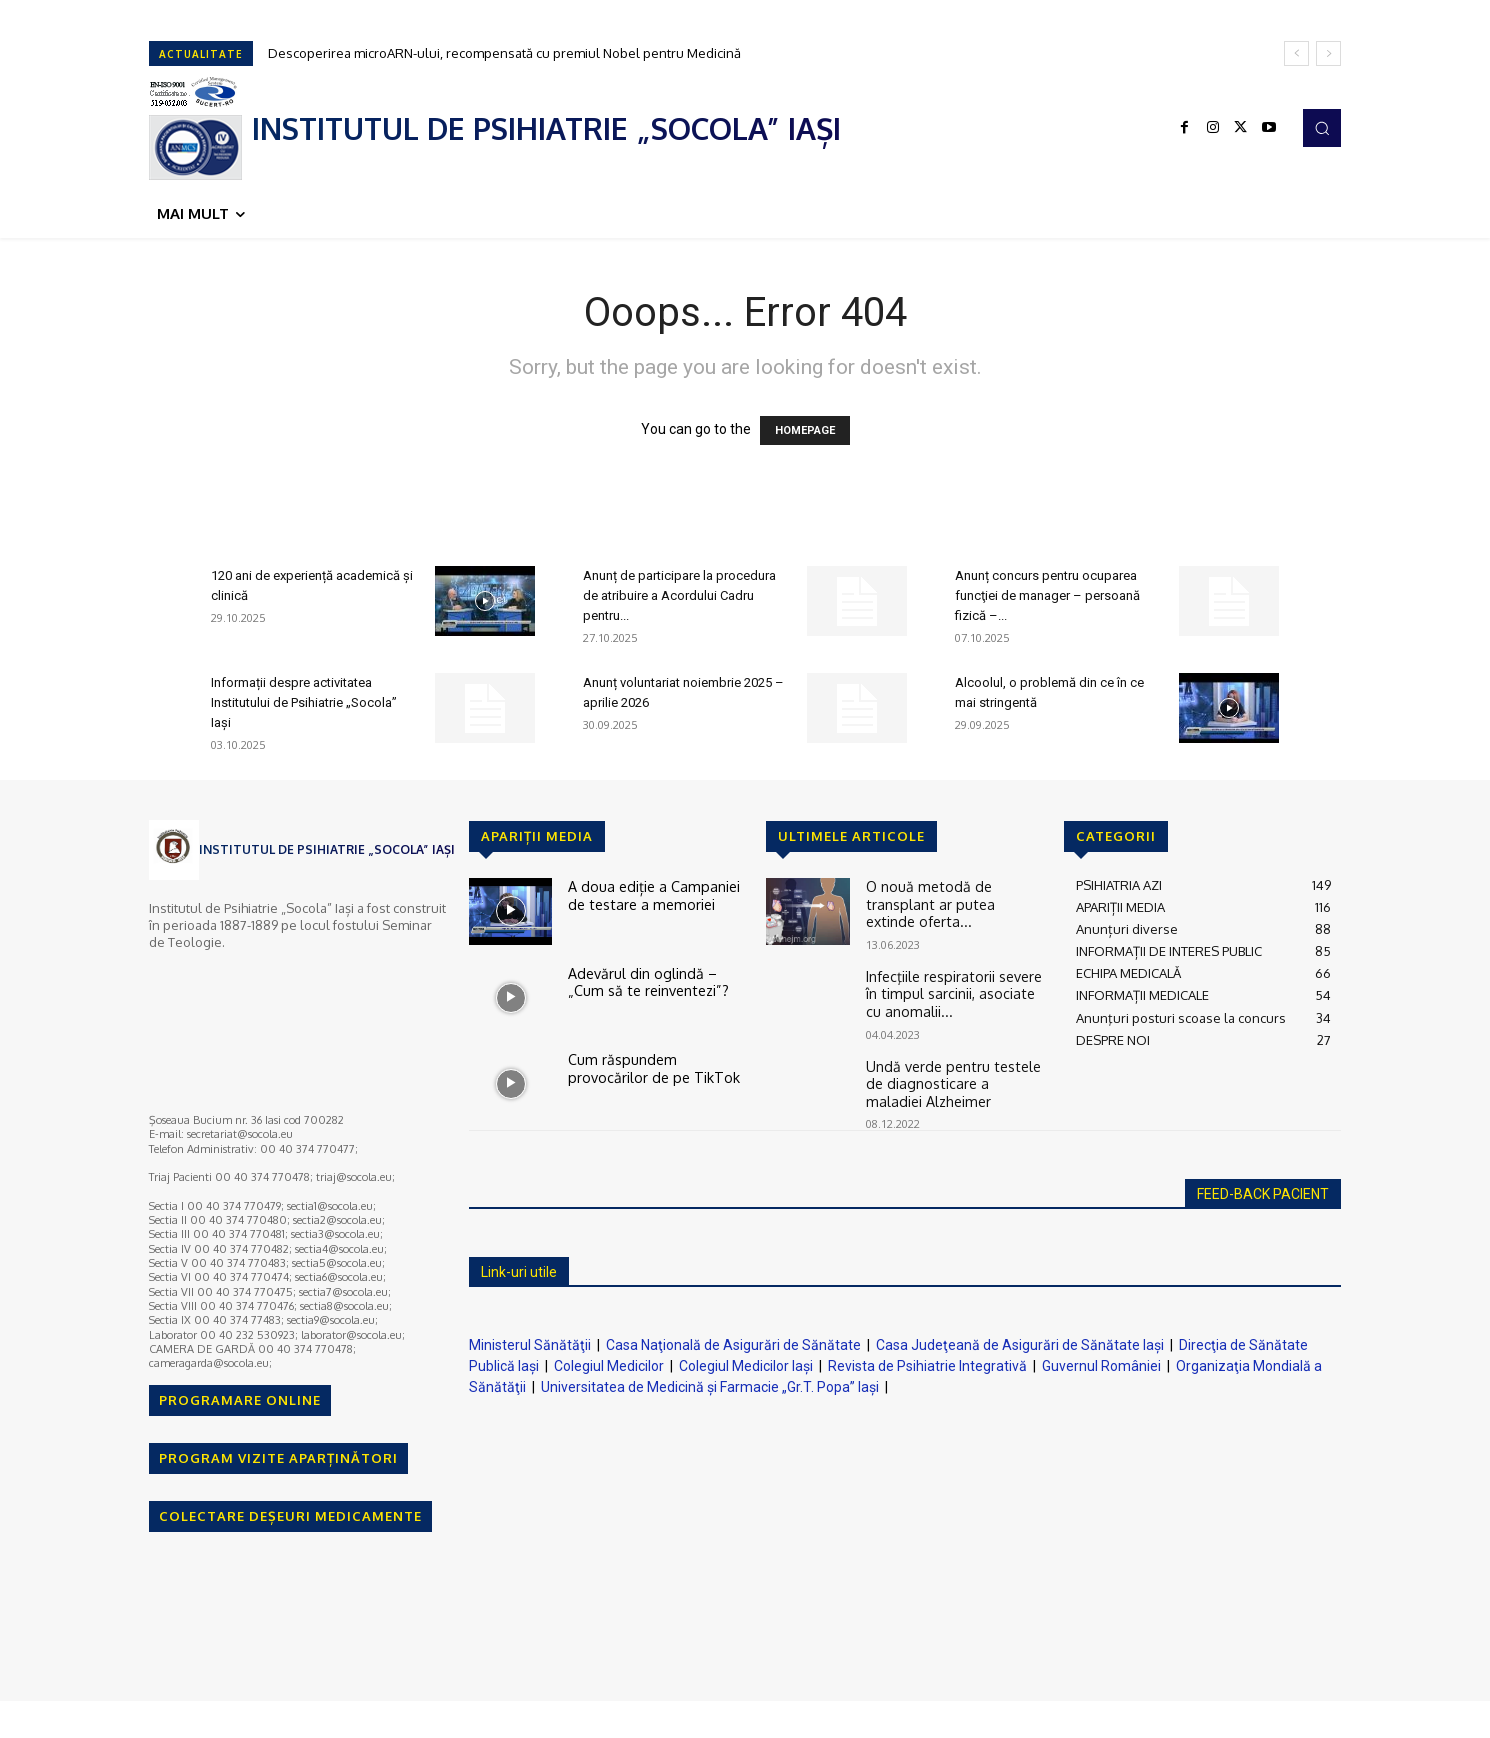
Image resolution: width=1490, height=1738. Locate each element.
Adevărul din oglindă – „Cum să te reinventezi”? (654, 980)
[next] (1328, 53)
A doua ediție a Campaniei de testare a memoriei (655, 893)
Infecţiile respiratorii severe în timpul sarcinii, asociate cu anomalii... (951, 987)
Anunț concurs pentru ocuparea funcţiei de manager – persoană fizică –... (1047, 595)
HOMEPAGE (805, 430)
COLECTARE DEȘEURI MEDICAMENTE (290, 1516)
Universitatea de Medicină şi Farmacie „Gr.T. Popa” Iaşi (710, 1381)
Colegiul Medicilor (609, 1360)
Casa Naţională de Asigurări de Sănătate (733, 1339)
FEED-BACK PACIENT (1263, 1188)
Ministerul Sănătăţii (530, 1339)
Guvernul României (1101, 1360)
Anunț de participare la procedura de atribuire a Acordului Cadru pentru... (679, 595)
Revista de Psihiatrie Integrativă (927, 1360)
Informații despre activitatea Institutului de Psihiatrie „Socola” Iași (304, 702)
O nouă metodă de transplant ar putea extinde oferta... (955, 893)
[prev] (1296, 53)
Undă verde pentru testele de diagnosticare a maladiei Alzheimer (948, 1073)
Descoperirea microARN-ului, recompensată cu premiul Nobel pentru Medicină (504, 53)
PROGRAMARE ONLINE (240, 1400)
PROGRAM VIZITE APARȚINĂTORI (278, 1458)
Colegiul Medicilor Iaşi (746, 1360)
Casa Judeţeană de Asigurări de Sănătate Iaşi (1020, 1339)
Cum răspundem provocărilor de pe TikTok (656, 1066)
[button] (1322, 128)
